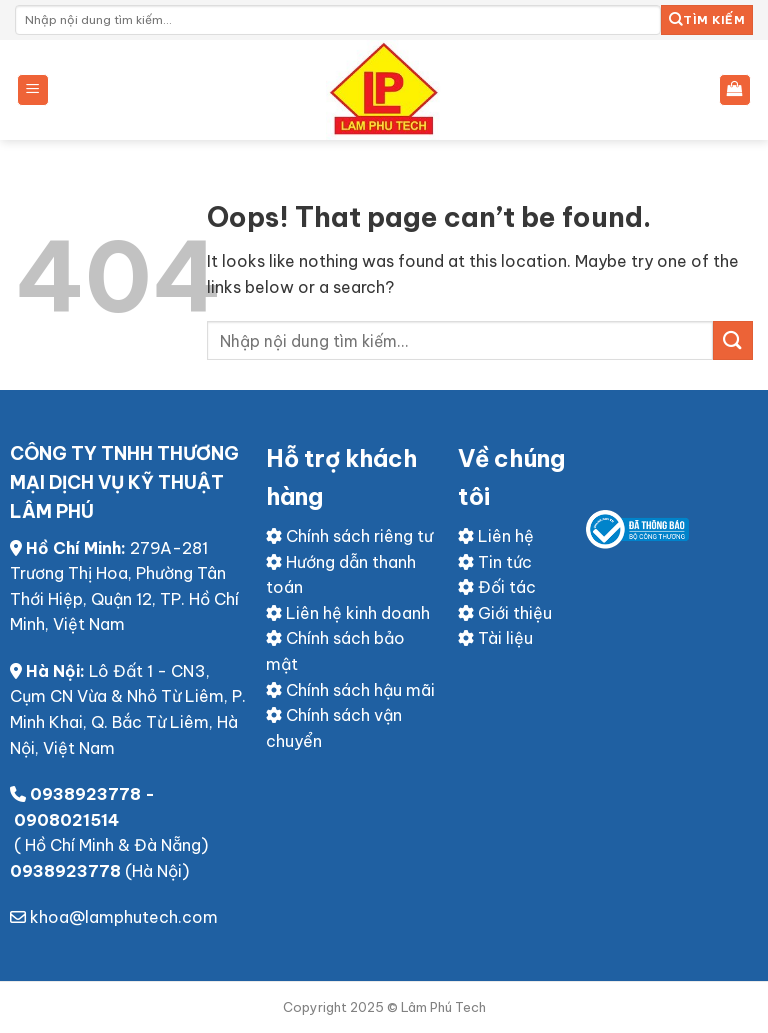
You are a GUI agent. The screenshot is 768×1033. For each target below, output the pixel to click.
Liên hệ (496, 536)
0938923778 (85, 794)
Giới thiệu (505, 613)
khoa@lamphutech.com (124, 917)
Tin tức (495, 562)
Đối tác (497, 587)
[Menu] (33, 90)
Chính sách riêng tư (349, 536)
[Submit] (733, 340)
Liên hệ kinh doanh (348, 613)
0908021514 (66, 820)
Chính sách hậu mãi (350, 690)
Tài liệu (495, 638)
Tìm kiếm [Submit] (707, 19)
